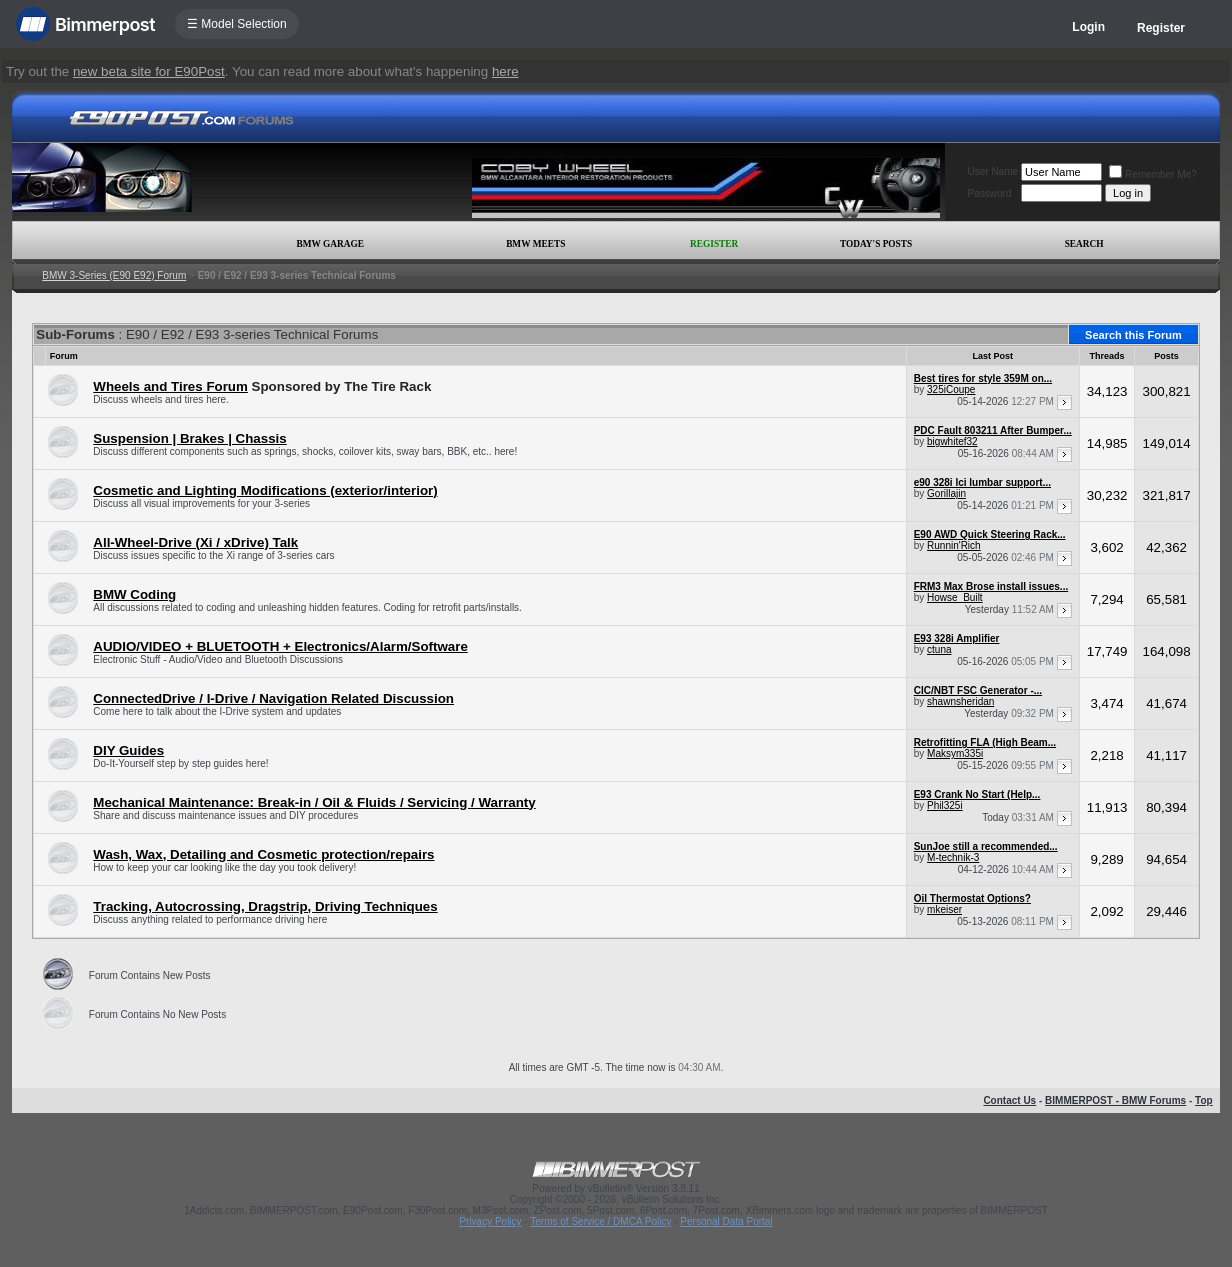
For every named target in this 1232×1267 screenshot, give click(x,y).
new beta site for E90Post (149, 71)
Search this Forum (1133, 335)
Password (990, 193)
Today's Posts (876, 244)
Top (1204, 1100)
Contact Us (1009, 1100)
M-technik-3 (953, 857)
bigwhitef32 (952, 441)
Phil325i (945, 805)
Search (1084, 244)
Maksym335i (955, 753)
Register (1161, 28)
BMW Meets (535, 244)
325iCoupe (951, 389)
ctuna (939, 649)
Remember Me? (1153, 174)
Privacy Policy (490, 1221)
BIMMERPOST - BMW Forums (1115, 1100)
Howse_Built (955, 597)
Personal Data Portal (726, 1221)
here (505, 71)
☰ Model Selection (237, 24)
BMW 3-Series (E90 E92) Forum (114, 275)
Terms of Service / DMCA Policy (600, 1221)
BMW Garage (329, 244)
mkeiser (944, 909)
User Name (993, 171)
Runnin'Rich (954, 545)
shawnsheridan (960, 701)
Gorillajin (946, 493)
